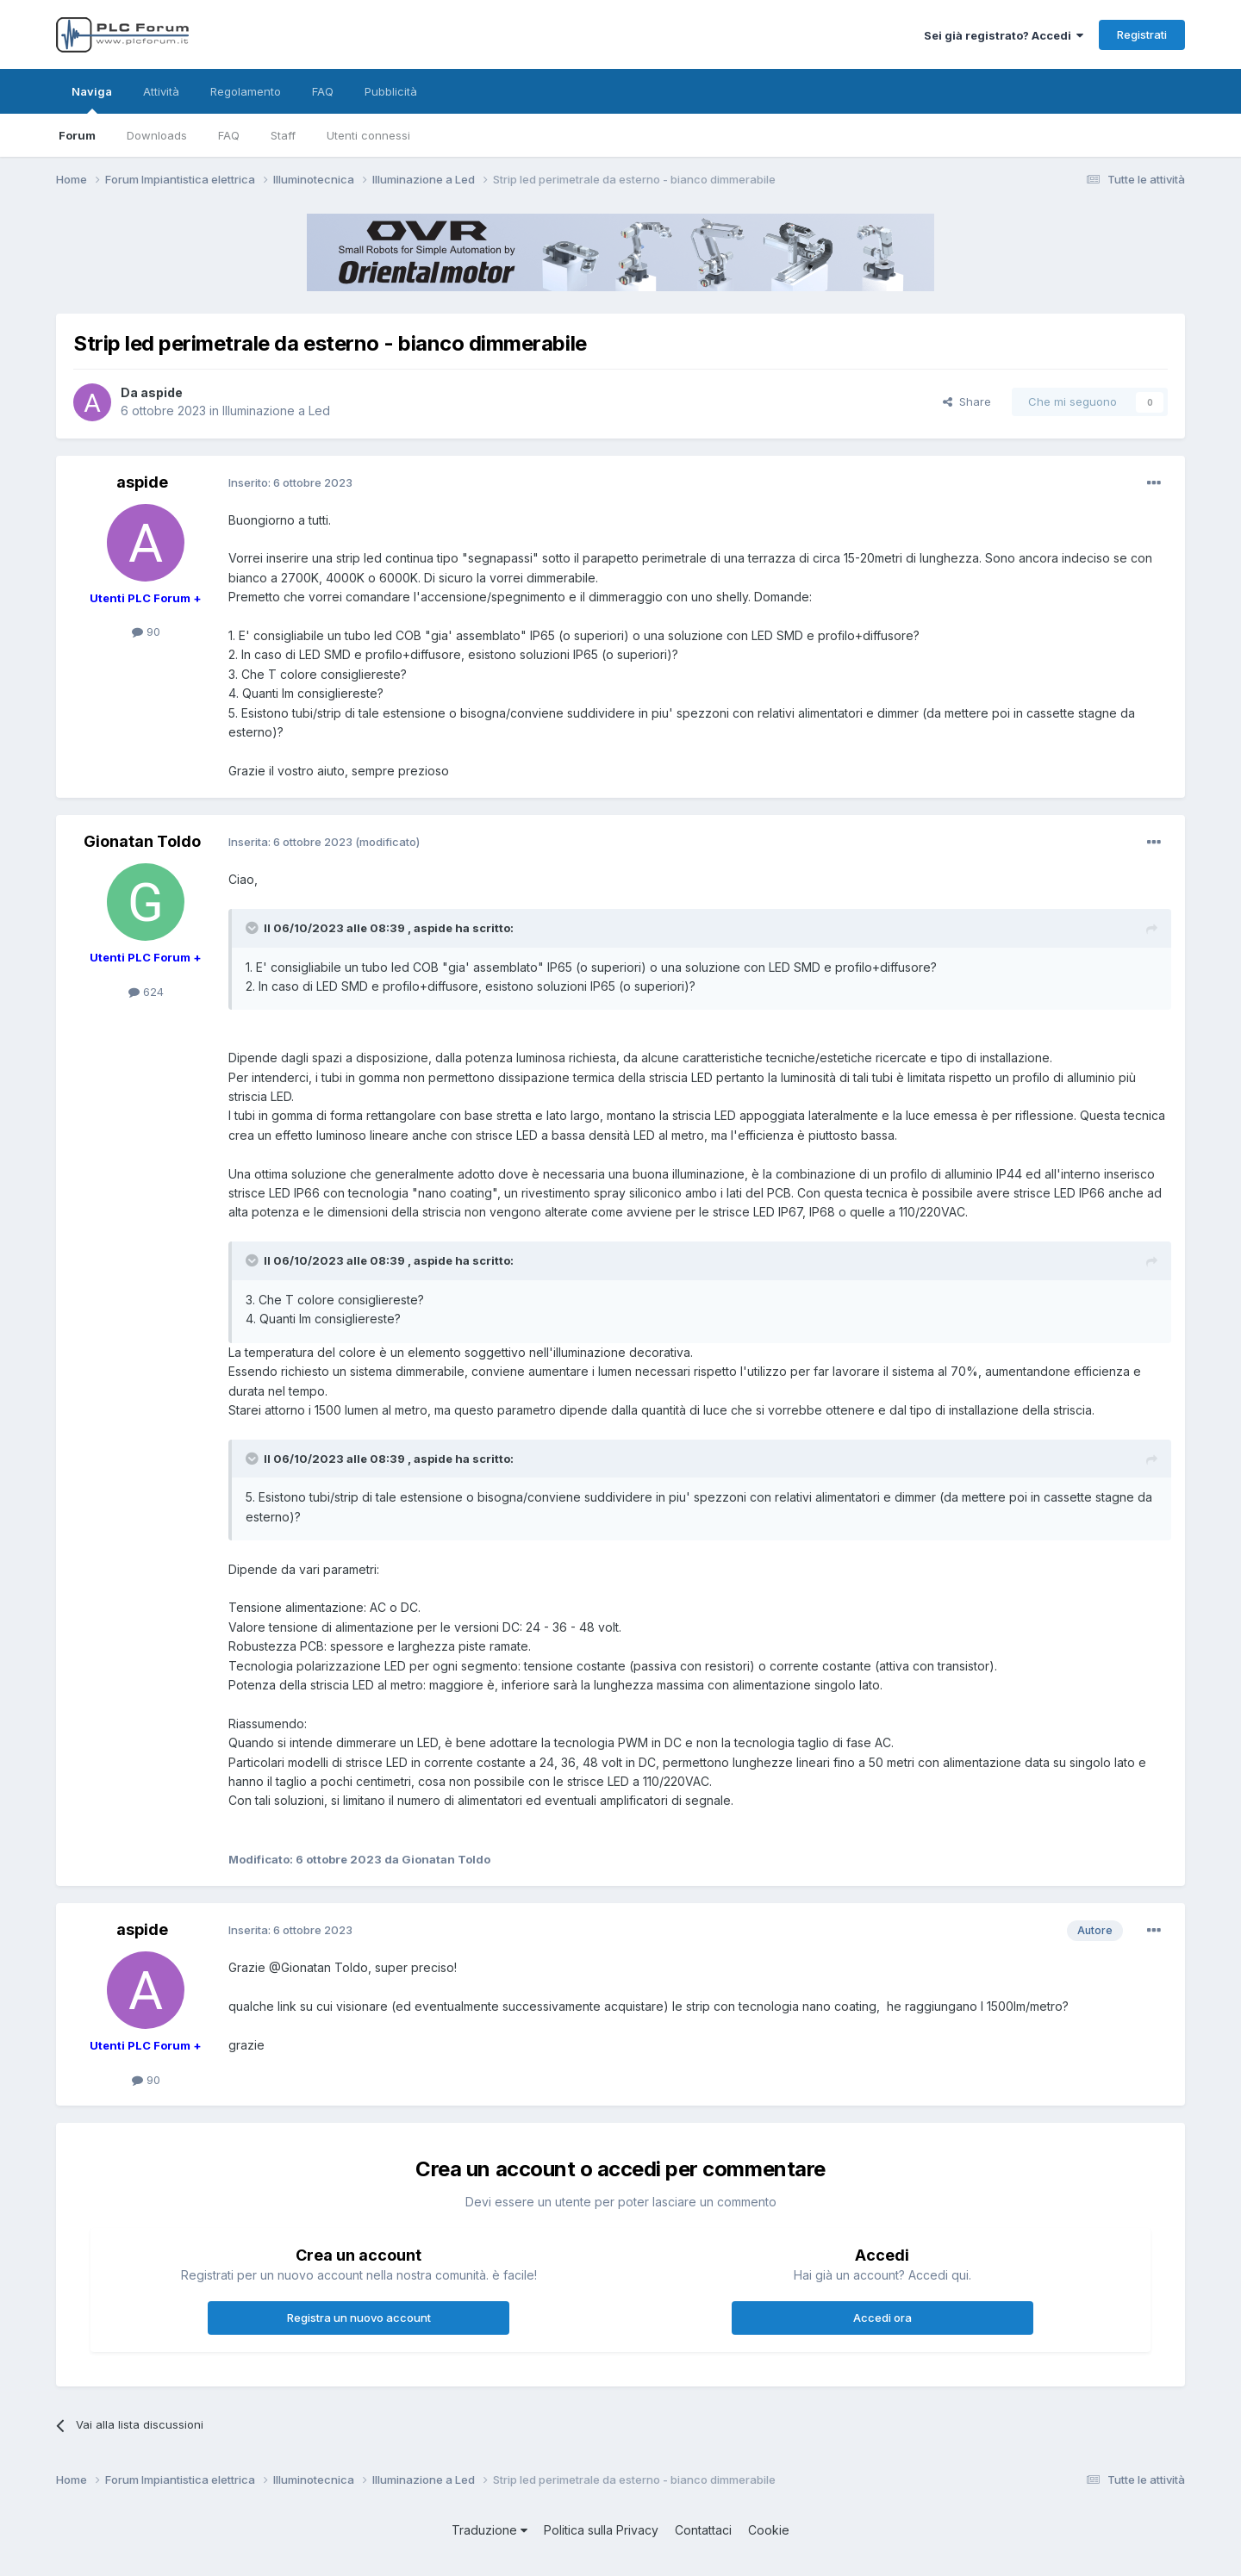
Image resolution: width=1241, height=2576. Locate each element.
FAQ (229, 135)
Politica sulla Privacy (601, 2530)
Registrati (1142, 34)
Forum (77, 135)
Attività (161, 91)
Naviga (92, 99)
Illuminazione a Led (276, 410)
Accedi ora (882, 2317)
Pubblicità (391, 91)
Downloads (157, 135)
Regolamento (245, 91)
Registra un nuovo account (359, 2317)
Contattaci (703, 2530)
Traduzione (489, 2530)
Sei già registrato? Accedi (1003, 35)
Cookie (768, 2530)
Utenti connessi (368, 135)
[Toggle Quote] (253, 928)
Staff (283, 135)
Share (967, 401)
